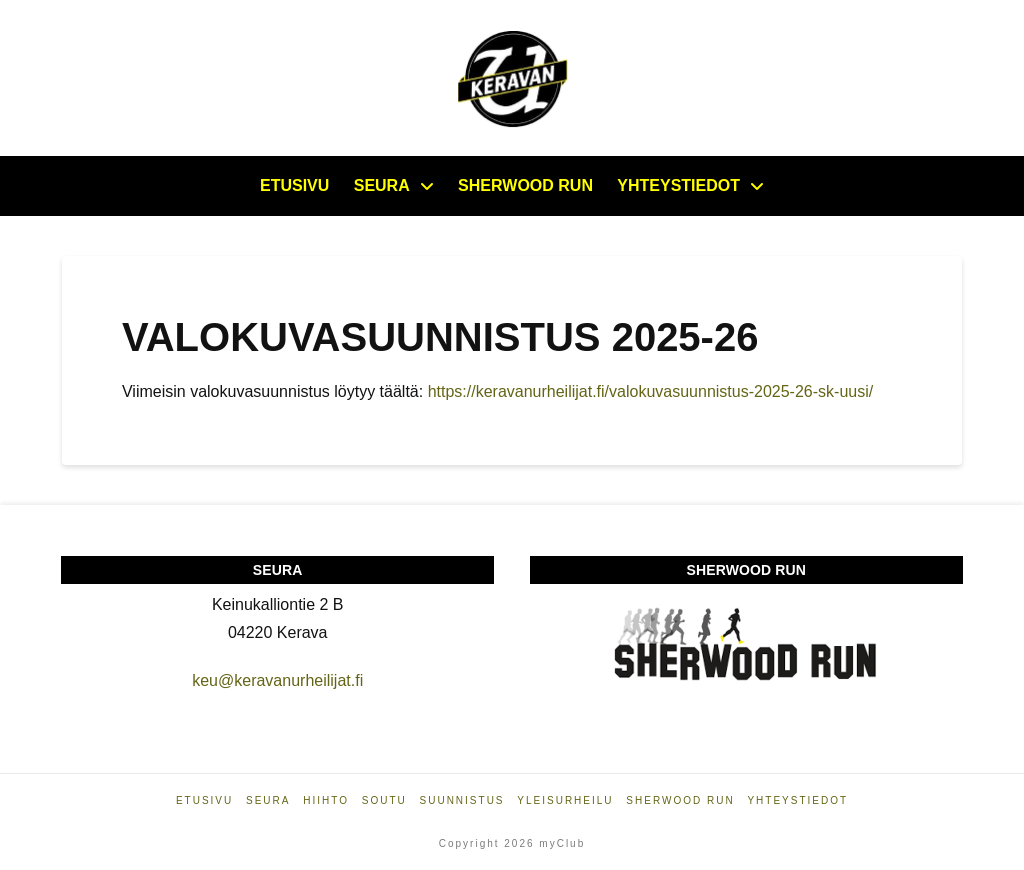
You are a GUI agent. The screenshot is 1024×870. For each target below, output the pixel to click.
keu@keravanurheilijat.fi (277, 680)
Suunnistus (462, 800)
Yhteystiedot (797, 800)
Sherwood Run (680, 800)
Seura (268, 800)
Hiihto (326, 800)
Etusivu (204, 800)
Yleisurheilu (565, 800)
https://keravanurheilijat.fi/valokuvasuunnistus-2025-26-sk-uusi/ (653, 391)
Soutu (384, 800)
